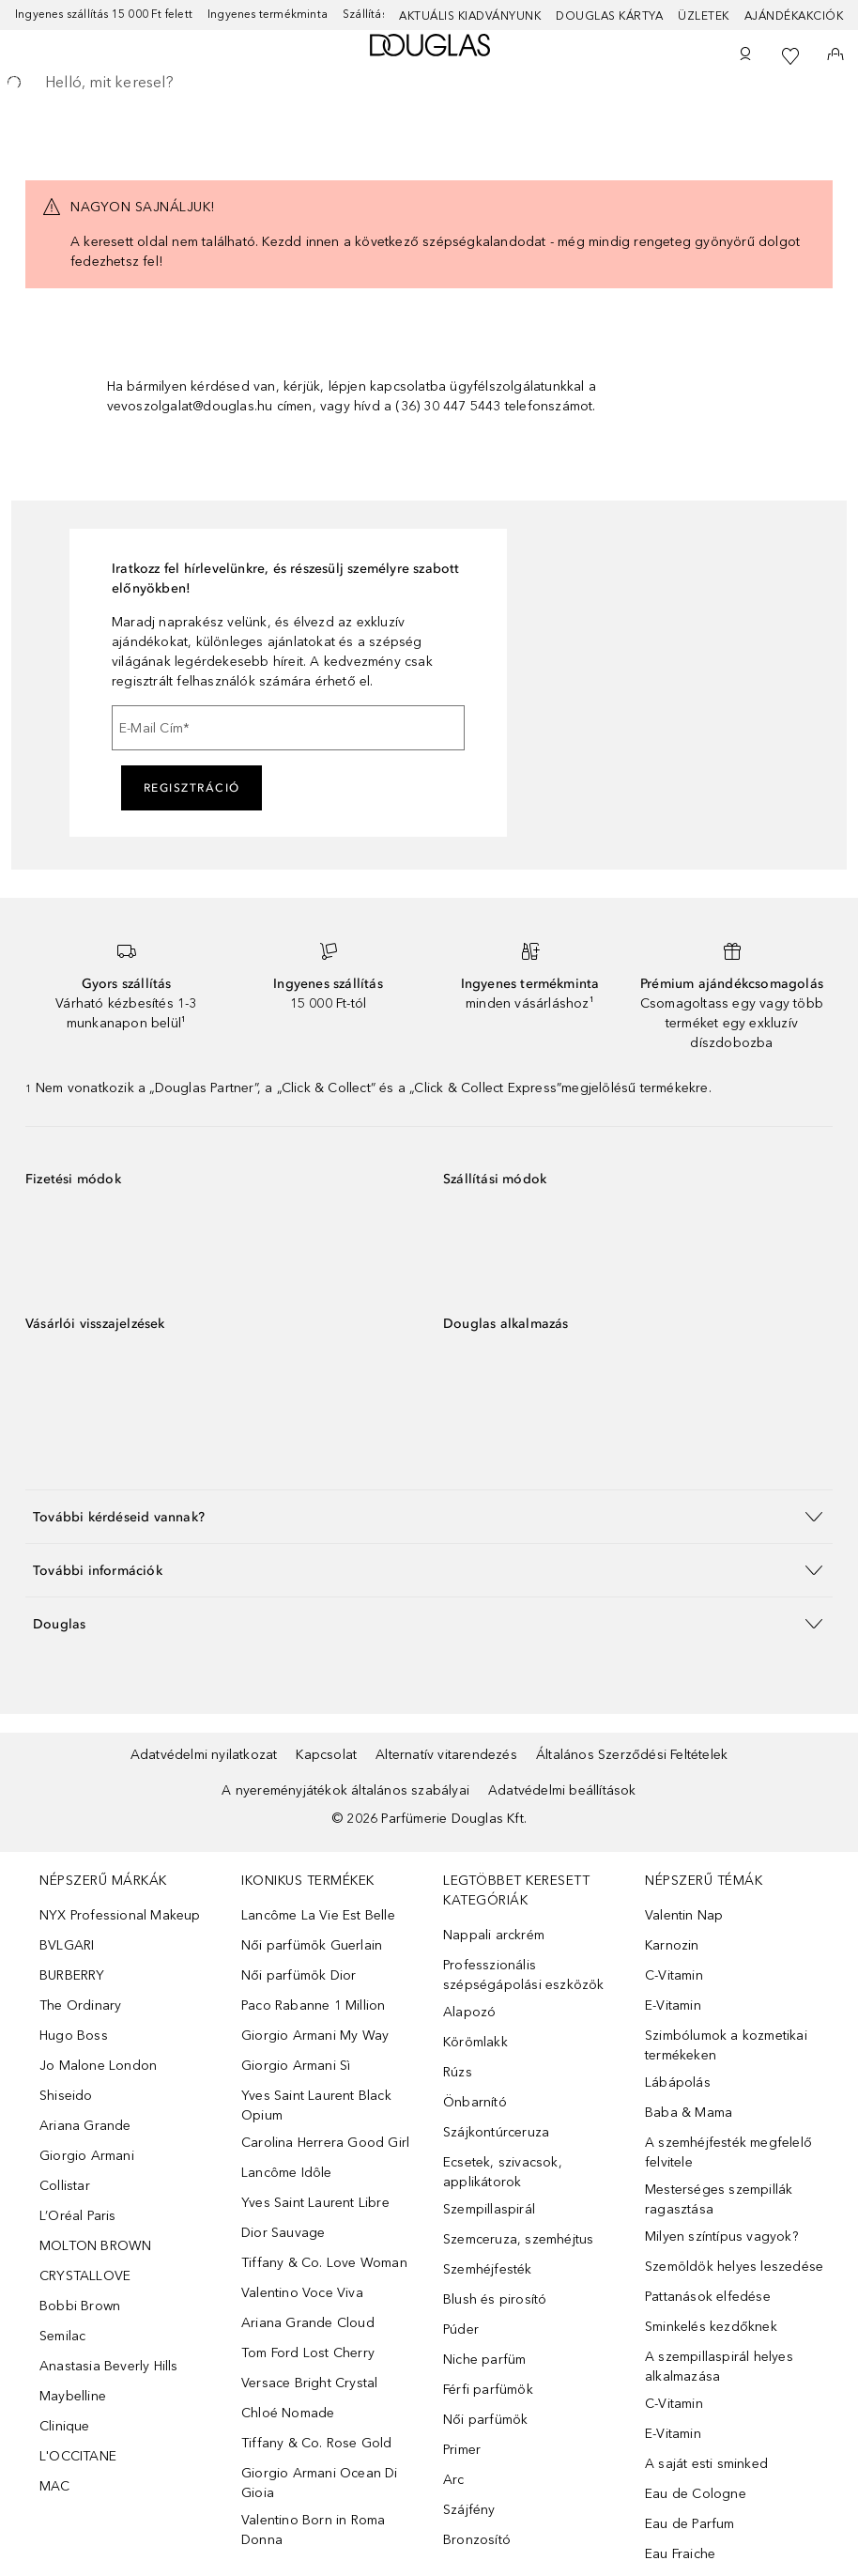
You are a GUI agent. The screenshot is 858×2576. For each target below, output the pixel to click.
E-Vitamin (673, 2005)
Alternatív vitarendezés (446, 1755)
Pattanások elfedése (708, 2297)
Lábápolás (678, 2082)
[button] (429, 1516)
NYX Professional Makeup (120, 1915)
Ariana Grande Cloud (308, 2323)
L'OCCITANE (77, 2456)
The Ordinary (80, 2005)
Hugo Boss (73, 2036)
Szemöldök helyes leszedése (734, 2267)
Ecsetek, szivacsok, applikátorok (502, 2172)
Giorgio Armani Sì (295, 2066)
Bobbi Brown (79, 2306)
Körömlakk (475, 2042)
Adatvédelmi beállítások (562, 1790)
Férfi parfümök (488, 2390)
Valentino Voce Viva (302, 2293)
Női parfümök (485, 2420)
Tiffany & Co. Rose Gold (316, 2443)
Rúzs (457, 2072)
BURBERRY (72, 1975)
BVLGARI (66, 1945)
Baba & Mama (688, 2113)
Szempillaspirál (489, 2209)
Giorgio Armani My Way (315, 2036)
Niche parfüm (484, 2360)
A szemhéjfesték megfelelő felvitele (728, 2152)
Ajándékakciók (794, 16)
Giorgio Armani (86, 2156)
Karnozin (672, 1945)
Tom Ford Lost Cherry (308, 2353)
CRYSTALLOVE (84, 2276)
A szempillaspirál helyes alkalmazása (719, 2366)
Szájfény (469, 2510)
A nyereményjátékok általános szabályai (345, 1790)
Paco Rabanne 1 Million (313, 2005)
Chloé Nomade (287, 2413)
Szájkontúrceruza (496, 2132)
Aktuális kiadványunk (470, 16)
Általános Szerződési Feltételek (632, 1755)
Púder (461, 2329)
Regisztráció (192, 787)
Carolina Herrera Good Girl (325, 2143)
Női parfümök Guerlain (311, 1945)
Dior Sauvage (283, 2233)
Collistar (64, 2186)
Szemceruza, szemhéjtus (518, 2239)
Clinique (64, 2426)
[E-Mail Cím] (288, 727)
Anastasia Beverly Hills (108, 2366)
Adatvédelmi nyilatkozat (204, 1755)
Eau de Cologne (695, 2494)
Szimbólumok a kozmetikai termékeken (726, 2045)
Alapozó (469, 2012)
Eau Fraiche (680, 2554)
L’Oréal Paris (77, 2216)
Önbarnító (475, 2102)
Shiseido (66, 2096)
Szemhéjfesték (487, 2269)
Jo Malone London (98, 2066)
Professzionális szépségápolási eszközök (524, 1975)
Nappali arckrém (493, 1935)
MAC (54, 2486)
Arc (454, 2480)
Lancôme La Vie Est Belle (318, 1915)
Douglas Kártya (609, 16)
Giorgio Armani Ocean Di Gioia (319, 2483)
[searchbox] (429, 82)
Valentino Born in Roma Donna (313, 2530)
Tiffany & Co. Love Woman (324, 2263)
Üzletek (703, 16)
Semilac (62, 2336)
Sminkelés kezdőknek (711, 2327)
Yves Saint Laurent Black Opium (316, 2105)
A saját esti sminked (706, 2464)
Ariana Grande (85, 2126)
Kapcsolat (326, 1755)
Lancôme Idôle (286, 2173)
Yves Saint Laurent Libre (315, 2203)
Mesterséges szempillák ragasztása (718, 2199)
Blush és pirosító (494, 2299)
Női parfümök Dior (298, 1975)
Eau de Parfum (690, 2524)
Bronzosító (477, 2540)
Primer (462, 2450)
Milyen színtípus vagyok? (721, 2236)
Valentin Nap (684, 1915)
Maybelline (72, 2396)
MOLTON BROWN (95, 2246)
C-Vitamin (674, 1975)
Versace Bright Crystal (309, 2383)
